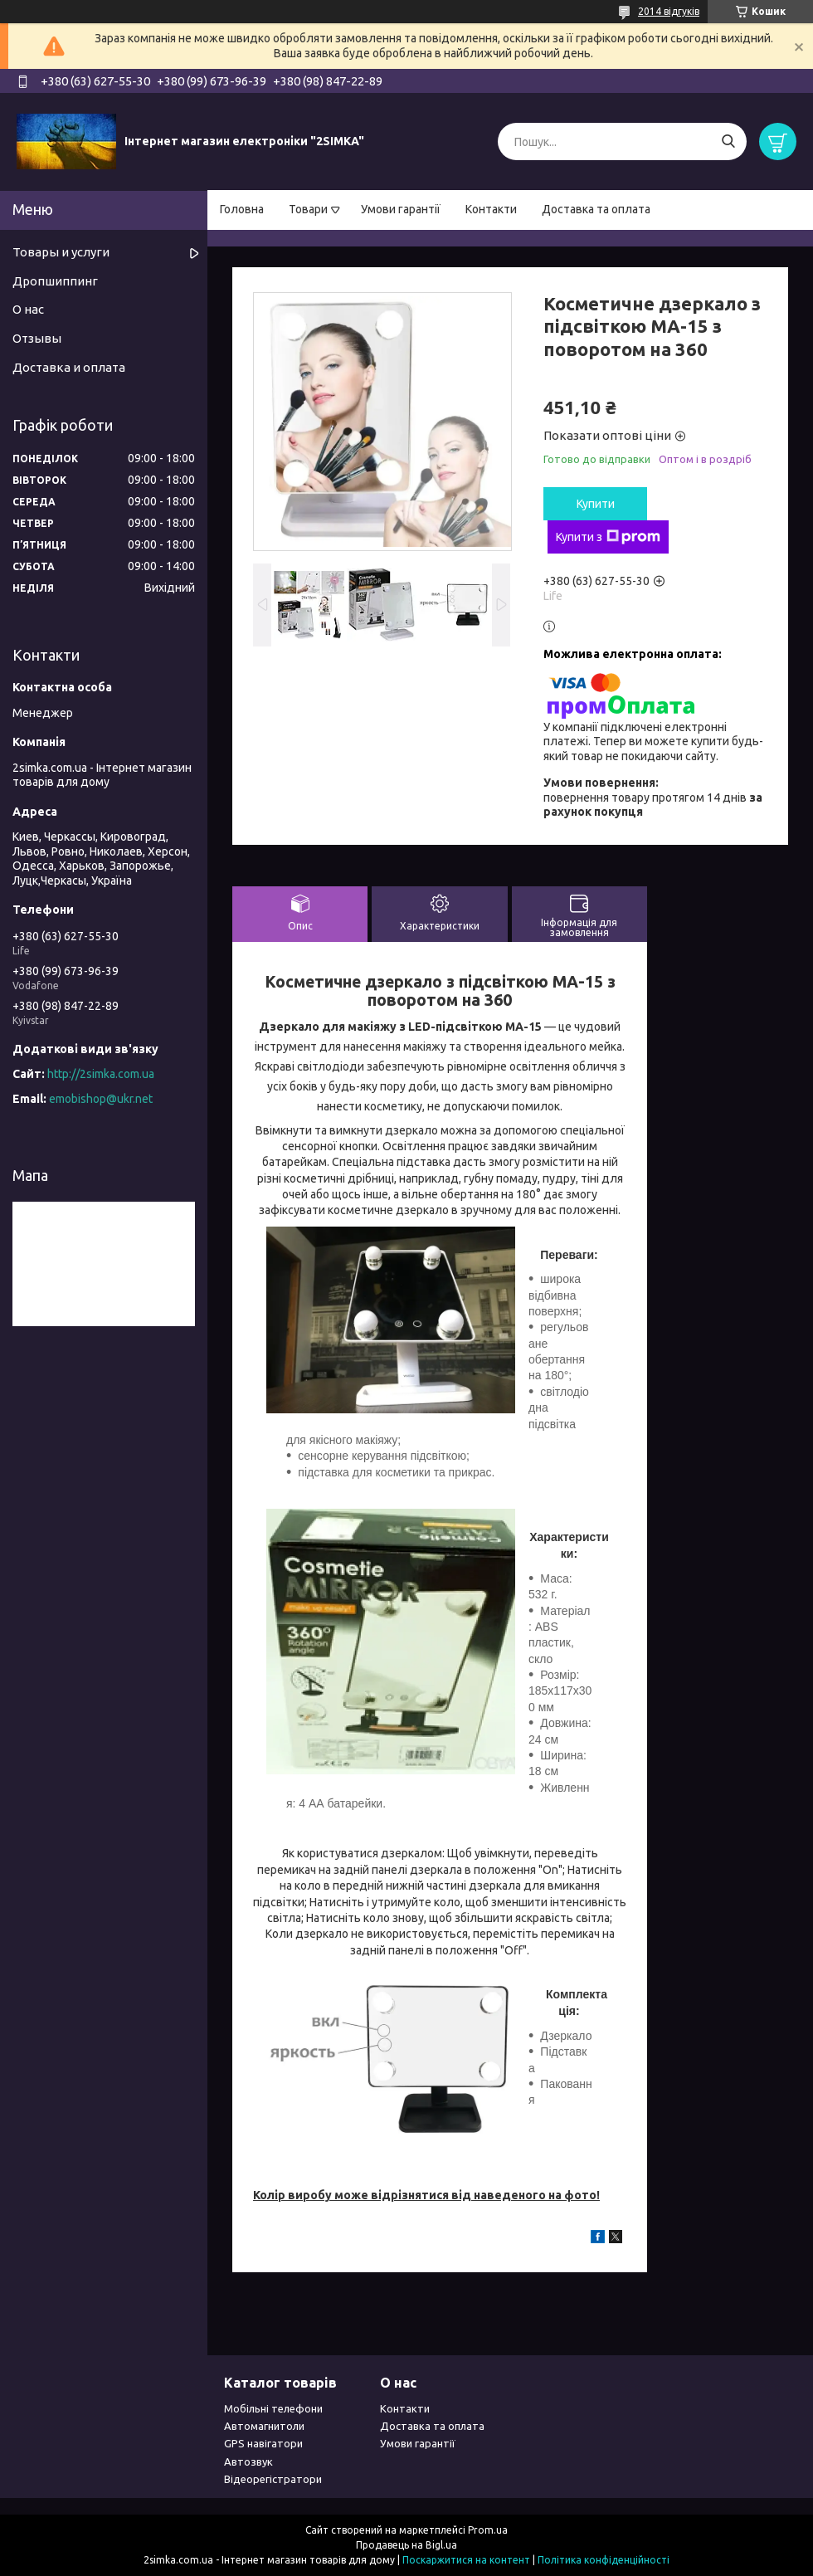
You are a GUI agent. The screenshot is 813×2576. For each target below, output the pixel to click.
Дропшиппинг (55, 281)
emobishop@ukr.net (101, 1098)
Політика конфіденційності (603, 2559)
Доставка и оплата (68, 367)
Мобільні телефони (273, 2408)
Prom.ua (488, 2530)
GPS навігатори (263, 2443)
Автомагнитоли (264, 2426)
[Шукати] (728, 141)
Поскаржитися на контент (466, 2559)
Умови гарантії (401, 209)
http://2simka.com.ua (100, 1074)
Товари (308, 209)
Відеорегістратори (273, 2479)
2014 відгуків (668, 11)
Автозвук (248, 2461)
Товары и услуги (61, 252)
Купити (596, 503)
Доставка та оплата (596, 209)
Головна (242, 209)
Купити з (608, 536)
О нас (28, 309)
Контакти (491, 209)
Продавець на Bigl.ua (406, 2544)
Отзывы (36, 338)
